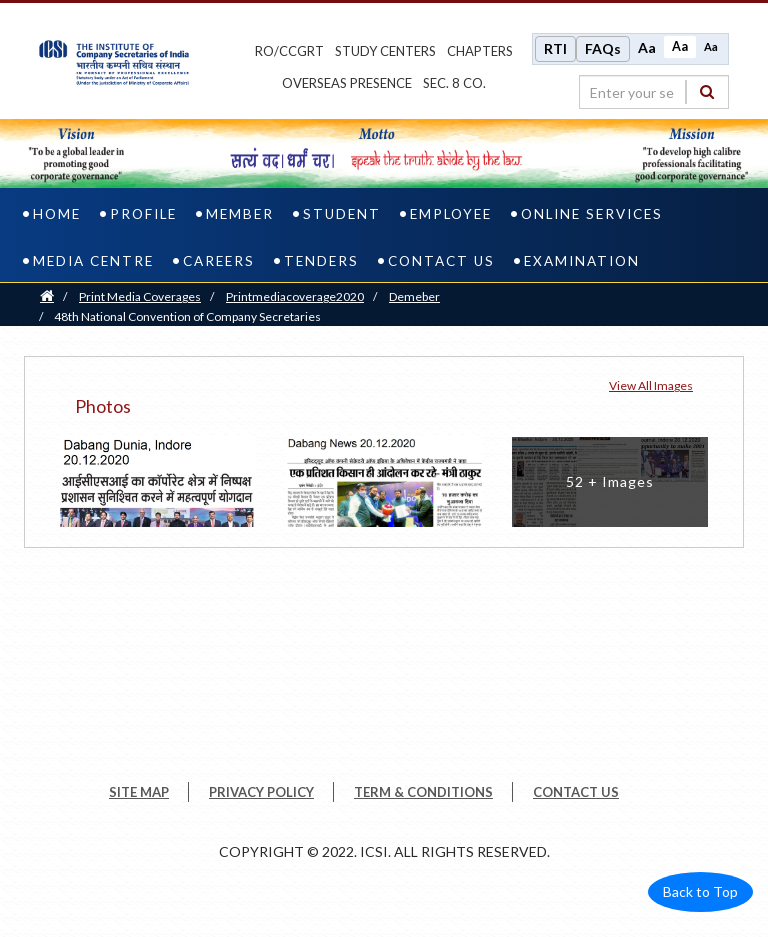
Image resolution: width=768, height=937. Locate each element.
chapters (480, 51)
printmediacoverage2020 (295, 296)
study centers (385, 51)
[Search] (707, 91)
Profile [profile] (143, 214)
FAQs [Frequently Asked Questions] (603, 48)
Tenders (321, 261)
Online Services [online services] (592, 214)
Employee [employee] (451, 214)
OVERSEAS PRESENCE (347, 83)
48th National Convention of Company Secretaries (187, 316)
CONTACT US (576, 792)
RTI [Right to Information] (555, 48)
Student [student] (342, 214)
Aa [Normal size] (680, 46)
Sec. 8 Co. (454, 83)
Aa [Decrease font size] (711, 46)
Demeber (414, 296)
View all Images (651, 385)
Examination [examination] (582, 261)
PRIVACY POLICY (261, 792)
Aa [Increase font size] (647, 47)
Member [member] (240, 214)
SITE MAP (139, 792)
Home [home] (57, 214)
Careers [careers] (219, 261)
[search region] (654, 92)
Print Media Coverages (140, 296)
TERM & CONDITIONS (423, 792)
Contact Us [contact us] (441, 261)
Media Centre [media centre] (93, 261)
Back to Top (700, 891)
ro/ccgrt (289, 51)
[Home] (47, 296)
